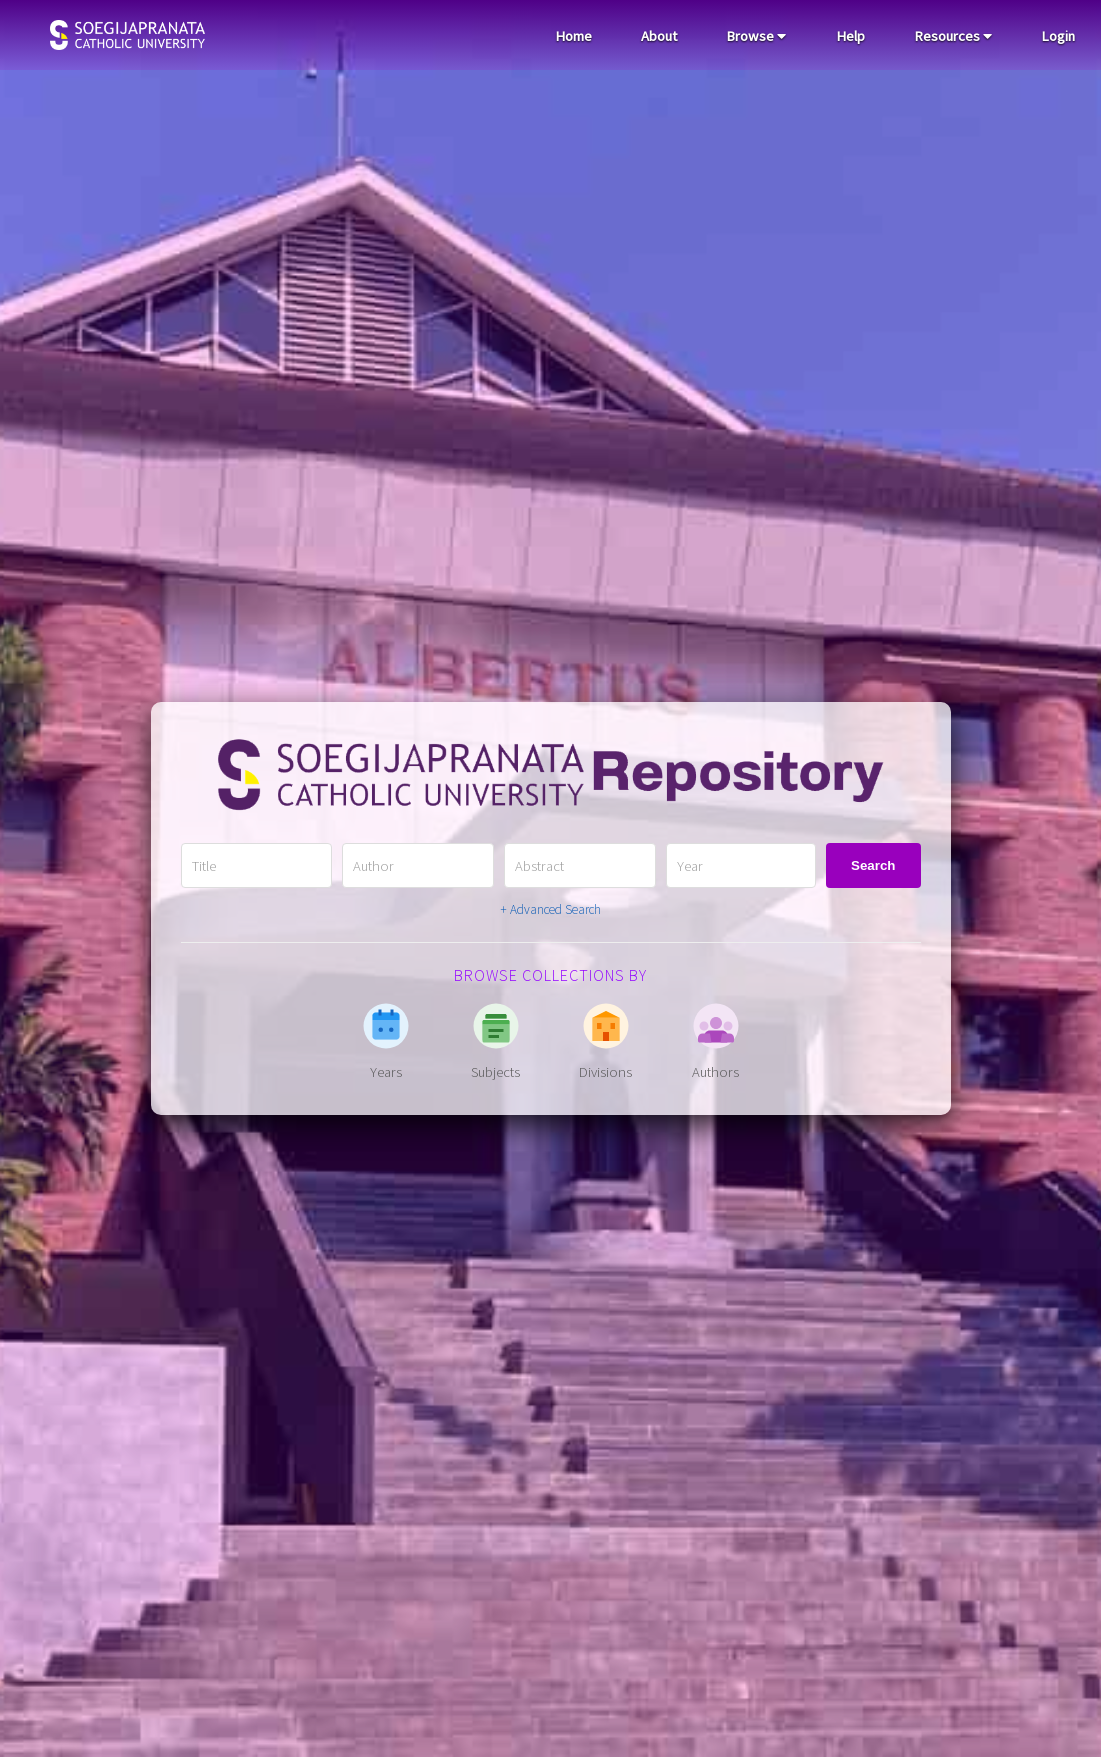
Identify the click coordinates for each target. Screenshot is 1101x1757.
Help (850, 36)
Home (573, 36)
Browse (756, 36)
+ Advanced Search (550, 909)
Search (873, 865)
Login (1058, 36)
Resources (953, 36)
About (659, 36)
